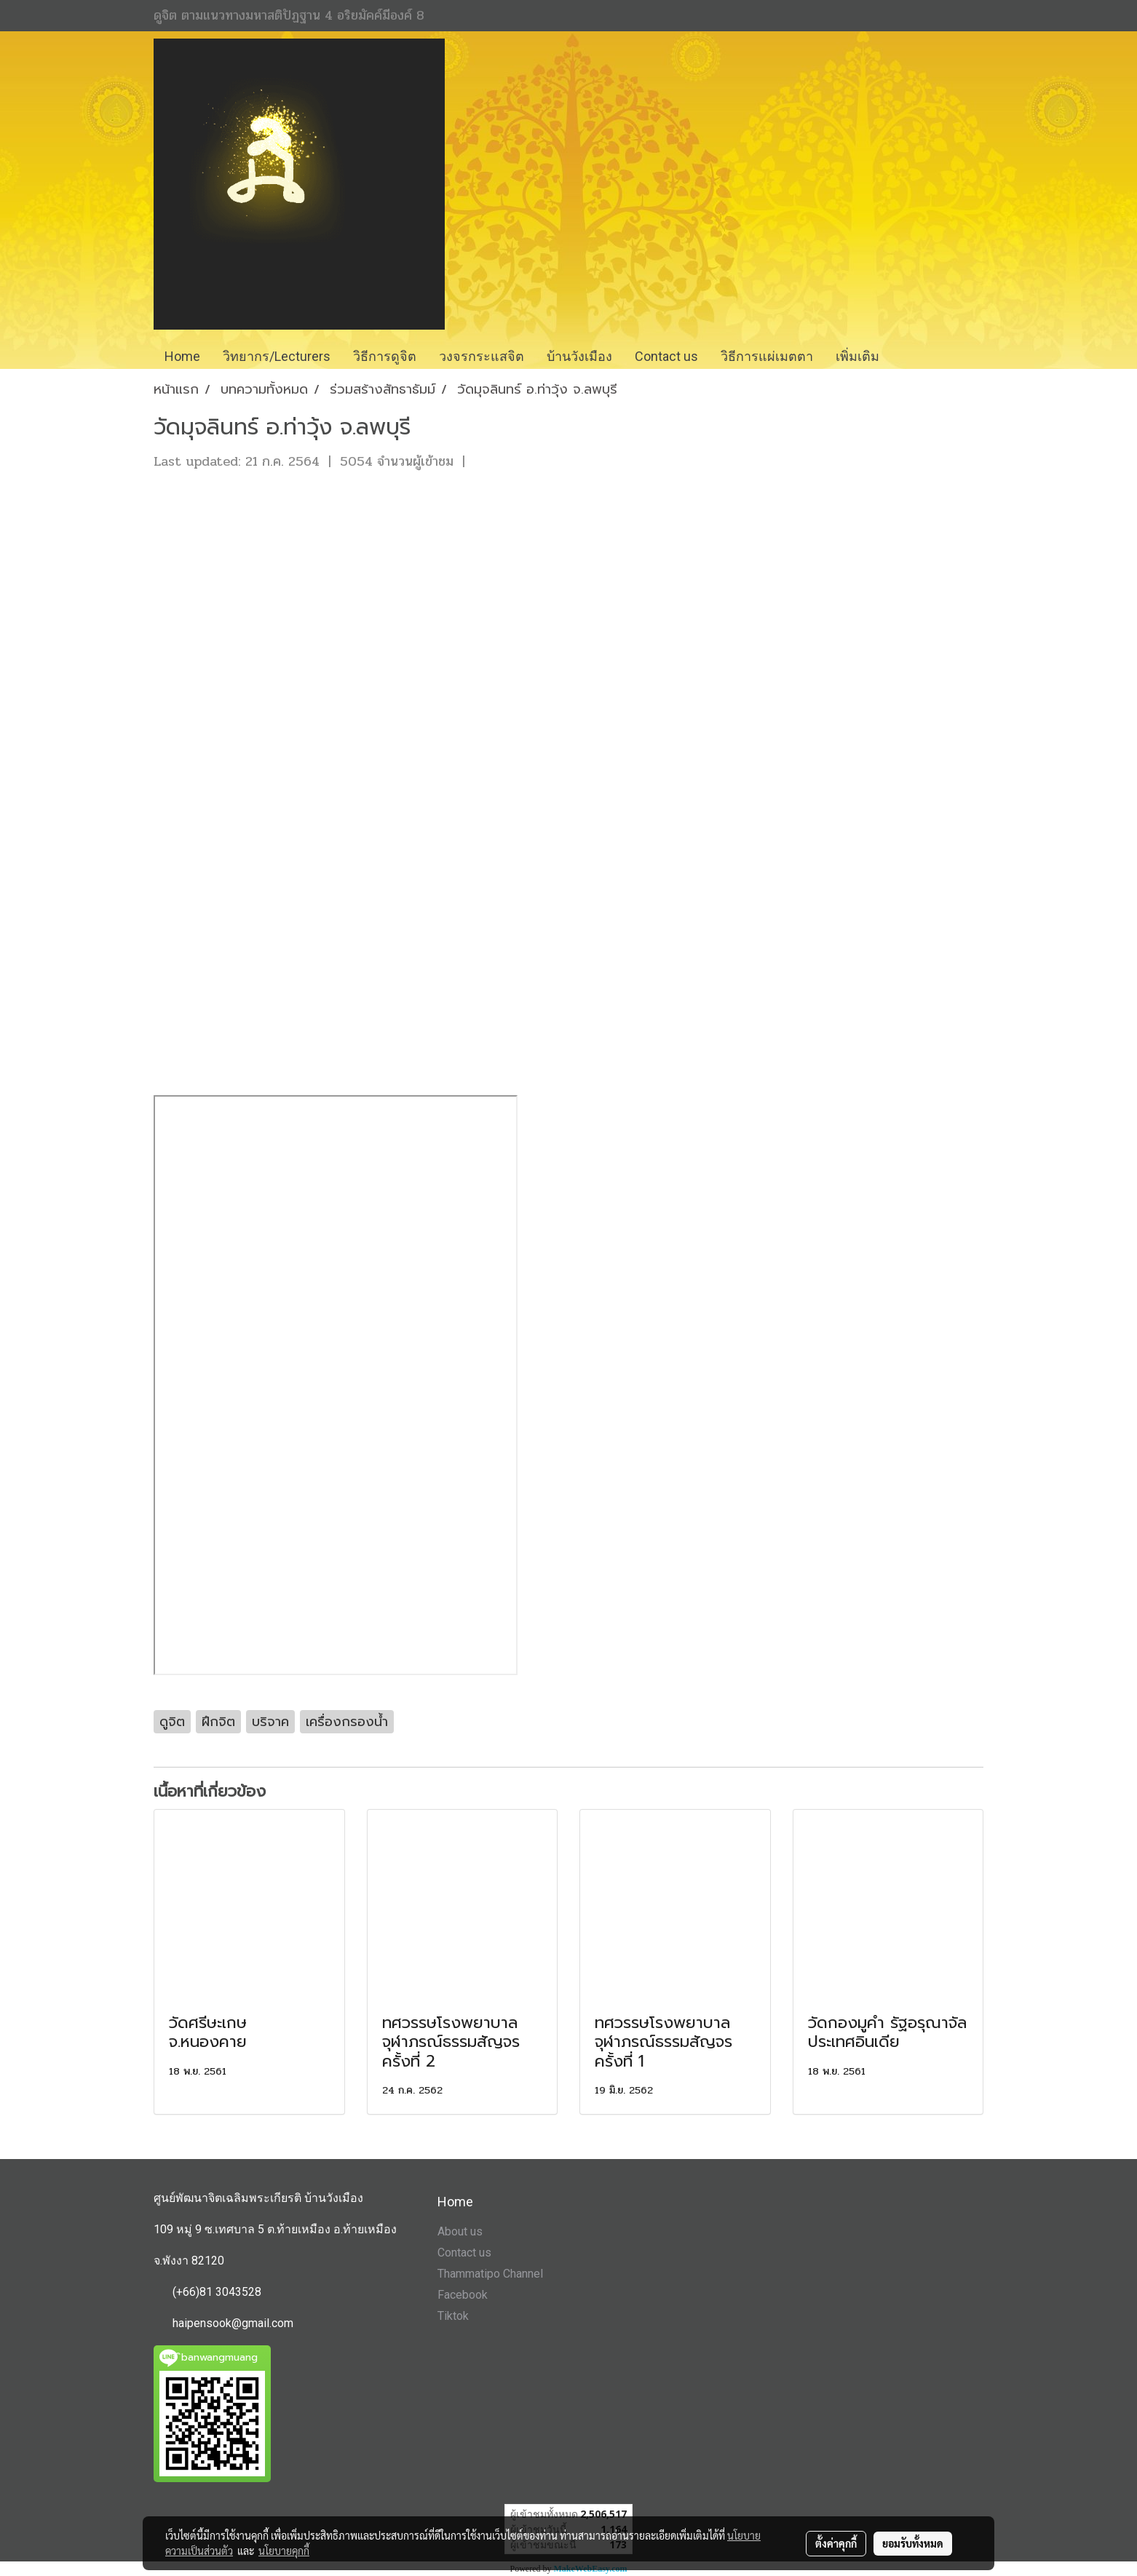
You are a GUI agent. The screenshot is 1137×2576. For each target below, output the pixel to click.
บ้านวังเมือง (579, 356)
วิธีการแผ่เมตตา (767, 356)
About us (460, 2231)
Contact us (464, 2252)
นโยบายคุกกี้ (283, 2550)
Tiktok (453, 2316)
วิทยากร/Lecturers (276, 356)
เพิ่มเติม (857, 356)
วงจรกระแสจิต (481, 356)
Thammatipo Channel (490, 2274)
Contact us (666, 356)
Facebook (462, 2295)
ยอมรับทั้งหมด (912, 2543)
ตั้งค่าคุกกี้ (836, 2543)
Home (182, 356)
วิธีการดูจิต (384, 356)
